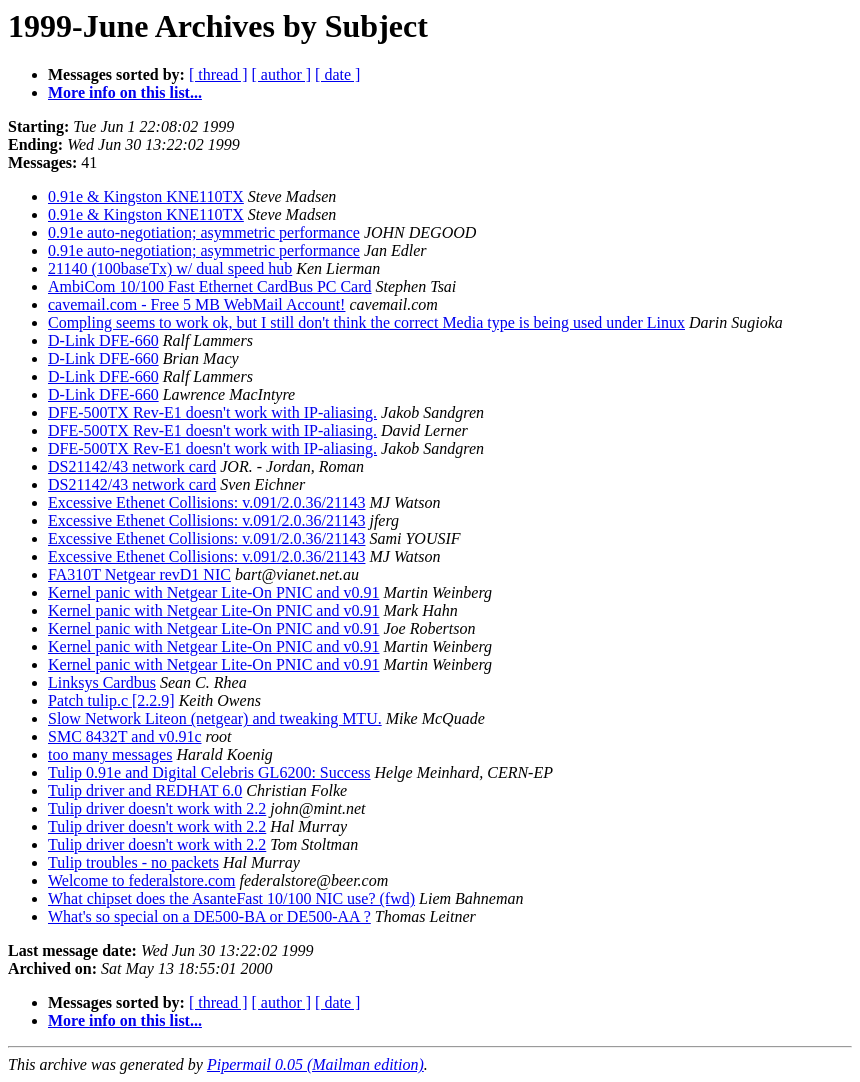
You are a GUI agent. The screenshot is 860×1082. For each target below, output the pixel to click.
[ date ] (337, 74)
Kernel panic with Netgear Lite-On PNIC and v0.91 (213, 592)
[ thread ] (218, 74)
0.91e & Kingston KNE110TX (146, 196)
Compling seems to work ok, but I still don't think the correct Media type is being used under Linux (366, 322)
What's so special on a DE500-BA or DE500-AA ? (209, 916)
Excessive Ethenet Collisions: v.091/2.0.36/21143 (206, 502)
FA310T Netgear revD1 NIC (139, 574)
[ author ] (282, 74)
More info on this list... (125, 92)
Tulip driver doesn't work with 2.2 (157, 808)
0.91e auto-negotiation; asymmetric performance (204, 232)
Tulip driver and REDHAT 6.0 (145, 790)
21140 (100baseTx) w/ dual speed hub (170, 268)
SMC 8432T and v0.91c (124, 736)
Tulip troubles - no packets (133, 862)
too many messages (110, 754)
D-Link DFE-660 (103, 340)
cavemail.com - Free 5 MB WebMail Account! (196, 304)
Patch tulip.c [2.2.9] (111, 700)
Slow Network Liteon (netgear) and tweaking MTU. (215, 718)
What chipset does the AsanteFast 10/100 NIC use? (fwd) (231, 898)
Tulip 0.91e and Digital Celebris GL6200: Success (209, 772)
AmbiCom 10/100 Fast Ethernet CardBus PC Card (210, 286)
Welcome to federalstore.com (142, 880)
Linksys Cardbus (102, 682)
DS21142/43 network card (132, 466)
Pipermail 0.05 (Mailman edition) (315, 1064)
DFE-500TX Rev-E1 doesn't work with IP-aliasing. (212, 412)
